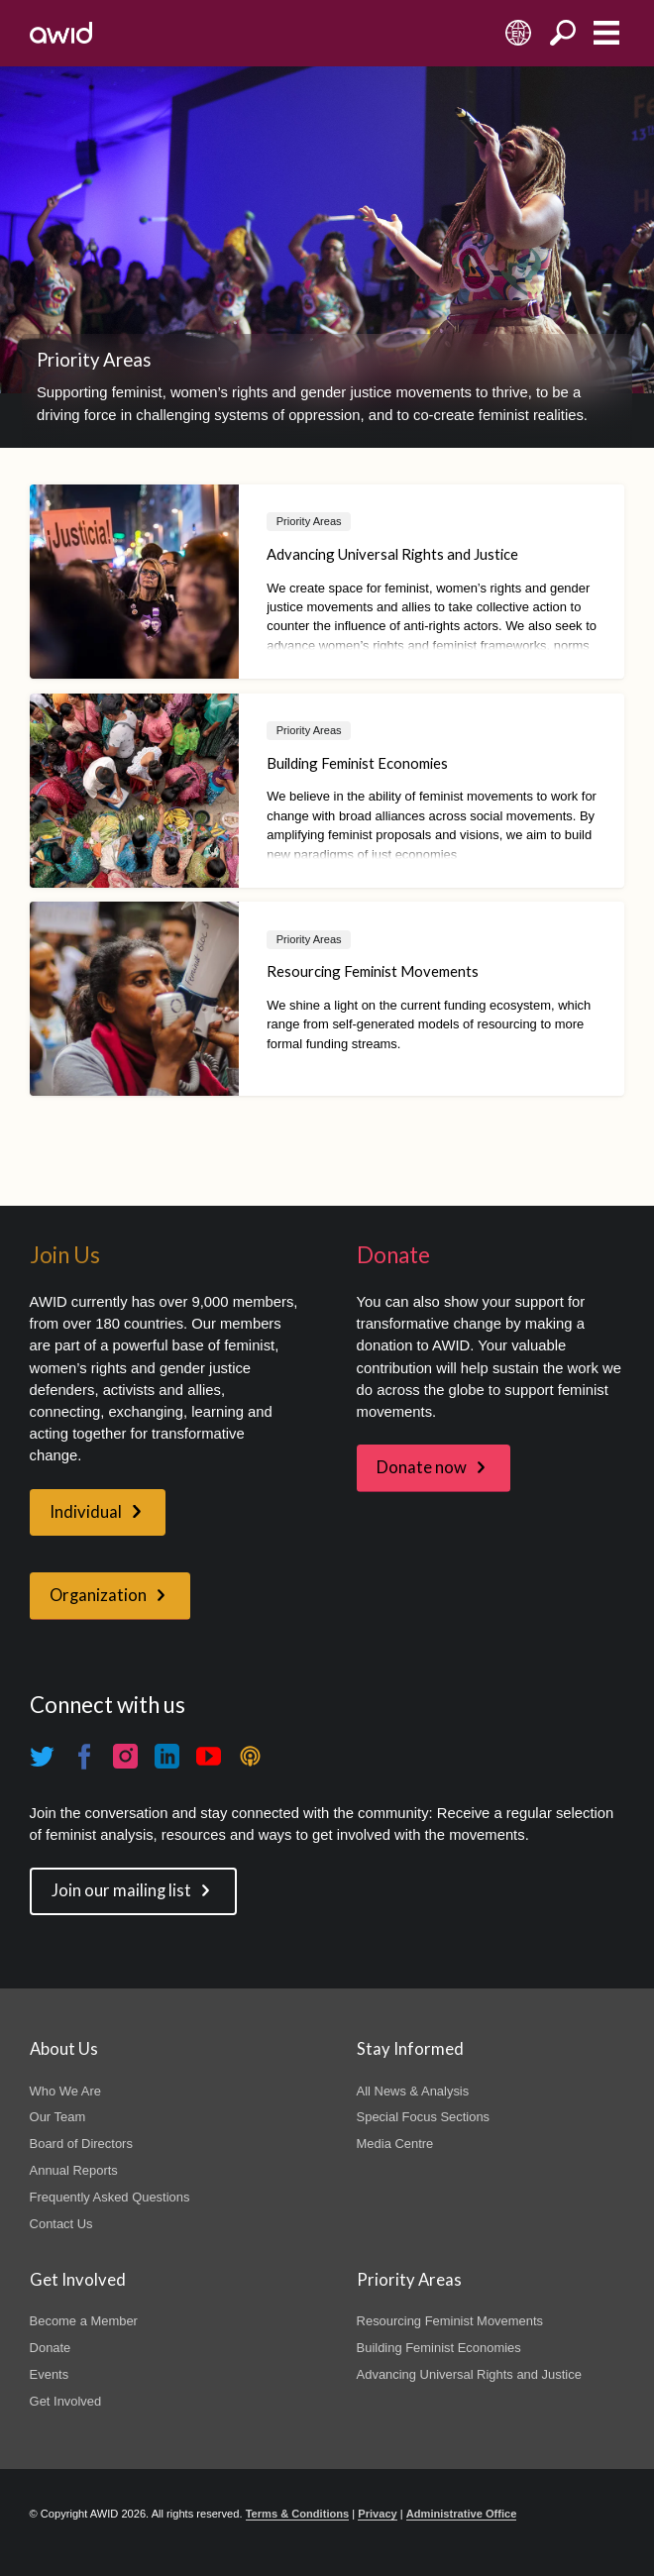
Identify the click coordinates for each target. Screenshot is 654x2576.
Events (49, 2374)
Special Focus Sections (423, 2116)
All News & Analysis (413, 2091)
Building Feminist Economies (439, 2347)
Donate (50, 2347)
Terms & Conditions (298, 2514)
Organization (98, 1595)
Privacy (377, 2514)
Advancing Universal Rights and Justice (469, 2374)
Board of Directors (81, 2143)
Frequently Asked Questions (110, 2197)
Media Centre (395, 2143)
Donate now (422, 1467)
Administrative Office (461, 2514)
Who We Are (65, 2091)
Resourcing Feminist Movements (450, 2320)
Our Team (58, 2116)
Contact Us (61, 2223)
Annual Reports (74, 2170)
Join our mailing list (121, 1890)
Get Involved (66, 2401)
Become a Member (84, 2320)
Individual (86, 1512)
